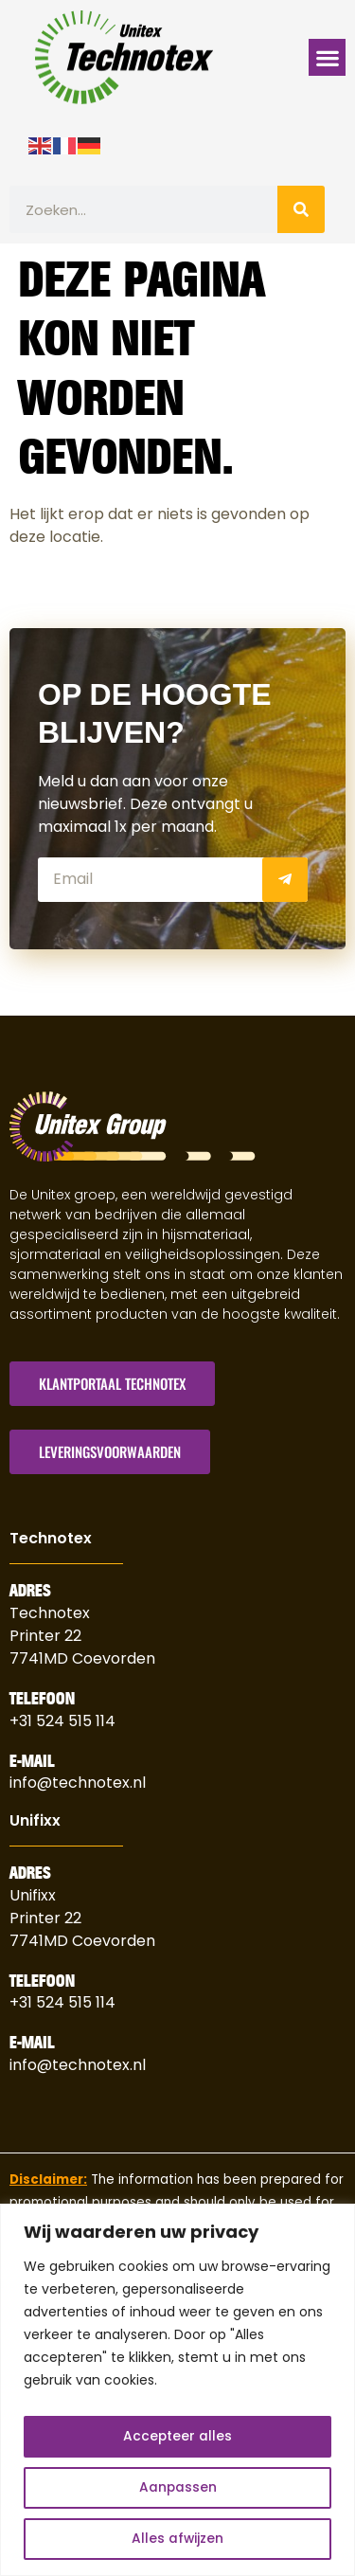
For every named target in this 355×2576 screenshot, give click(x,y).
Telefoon (42, 1698)
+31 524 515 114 (62, 1721)
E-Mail (32, 1761)
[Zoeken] (301, 209)
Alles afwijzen (178, 2539)
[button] (327, 57)
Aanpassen (177, 2487)
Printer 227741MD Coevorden (82, 1929)
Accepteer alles (178, 2436)
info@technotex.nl (77, 1782)
